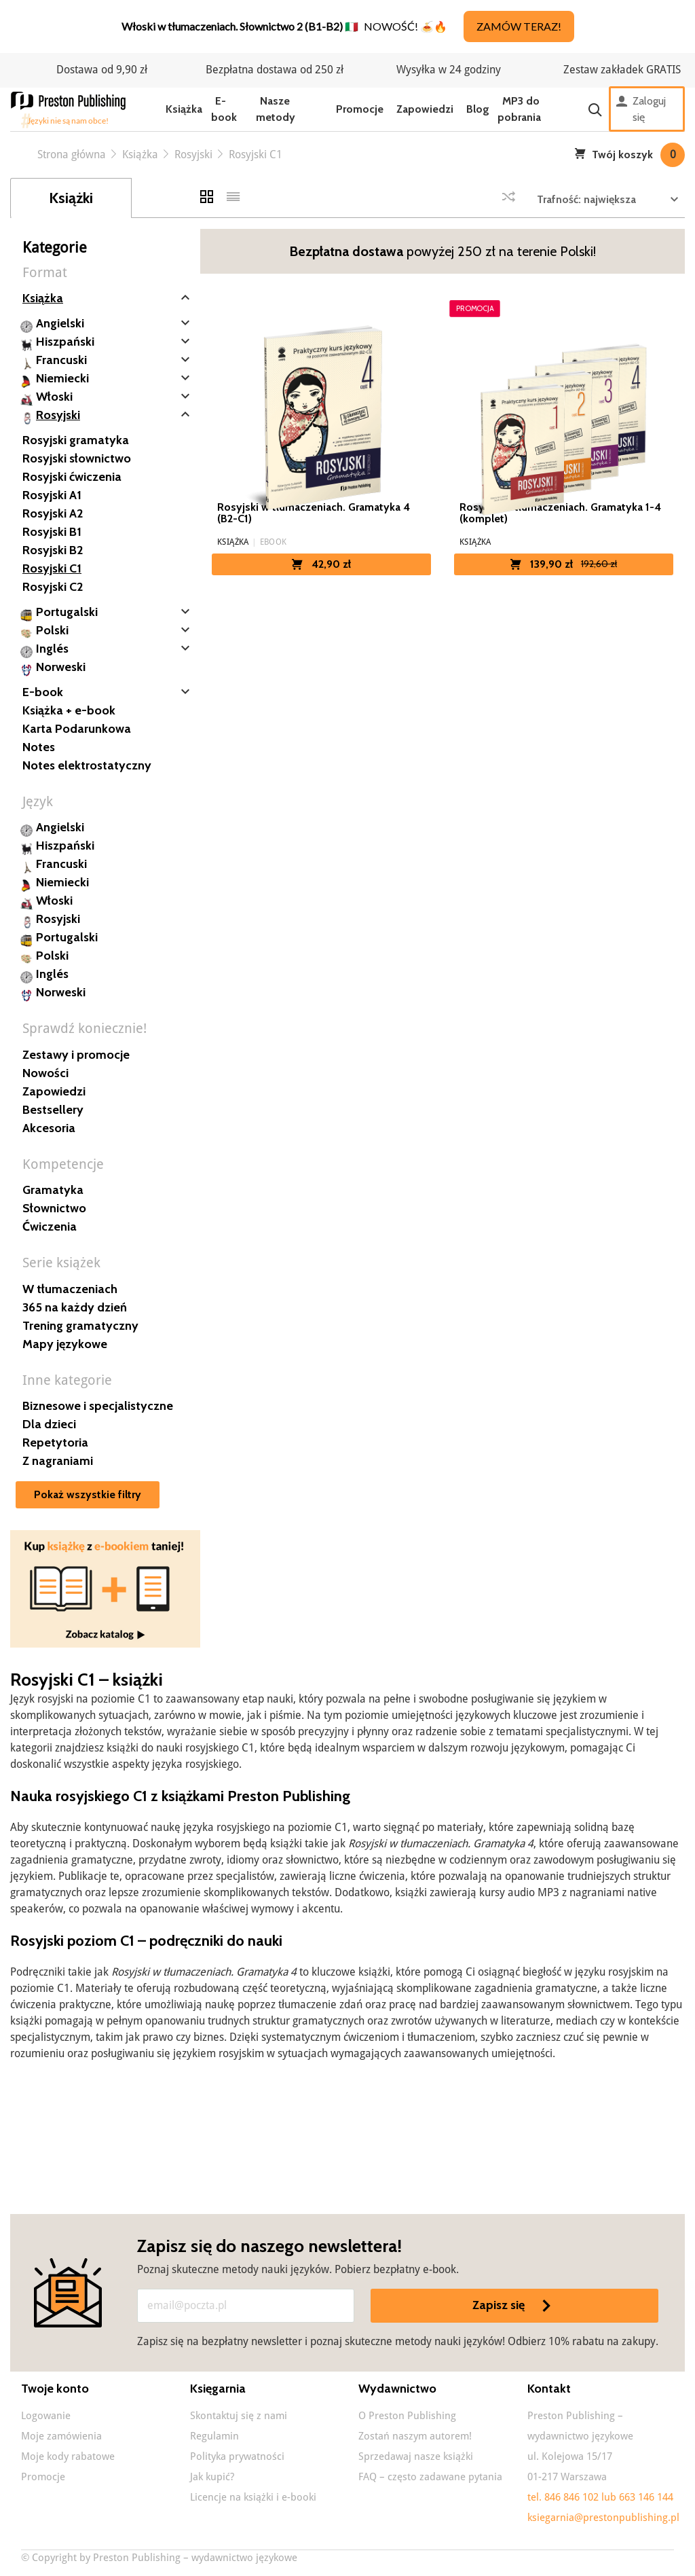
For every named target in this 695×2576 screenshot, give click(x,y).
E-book (224, 109)
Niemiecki (62, 378)
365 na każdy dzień (74, 1307)
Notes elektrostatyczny (86, 765)
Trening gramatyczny (80, 1325)
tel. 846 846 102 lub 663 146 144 (600, 2497)
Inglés (52, 648)
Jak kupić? (212, 2477)
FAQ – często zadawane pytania (430, 2477)
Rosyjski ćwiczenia (71, 476)
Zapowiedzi (424, 109)
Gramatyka (52, 1189)
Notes (38, 747)
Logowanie (46, 2416)
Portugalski (67, 611)
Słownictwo (54, 1208)
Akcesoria (48, 1128)
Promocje (359, 109)
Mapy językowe (64, 1344)
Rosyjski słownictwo (76, 458)
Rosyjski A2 (52, 513)
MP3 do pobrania (519, 109)
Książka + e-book (68, 710)
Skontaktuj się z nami (238, 2416)
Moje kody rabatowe (68, 2456)
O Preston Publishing (407, 2416)
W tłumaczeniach (69, 1289)
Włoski (54, 396)
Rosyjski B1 (51, 531)
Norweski (61, 666)
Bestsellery (52, 1109)
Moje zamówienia (61, 2436)
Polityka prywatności (237, 2456)
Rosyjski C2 (52, 586)
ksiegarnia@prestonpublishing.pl (603, 2517)
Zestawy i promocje (76, 1054)
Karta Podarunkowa (76, 728)
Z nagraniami (57, 1460)
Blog (477, 109)
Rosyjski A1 (51, 495)
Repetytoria (55, 1442)
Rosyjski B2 (52, 550)
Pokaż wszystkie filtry (87, 1494)
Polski (52, 630)
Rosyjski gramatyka (75, 440)
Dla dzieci (49, 1424)
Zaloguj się (641, 109)
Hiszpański (65, 341)
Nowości (45, 1073)
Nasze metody (275, 109)
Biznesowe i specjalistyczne (97, 1405)
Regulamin (214, 2436)
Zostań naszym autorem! (415, 2436)
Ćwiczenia (49, 1226)
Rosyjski (58, 414)
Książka (184, 109)
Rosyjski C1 (51, 568)
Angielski (60, 323)
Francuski (61, 359)
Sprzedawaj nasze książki (415, 2456)
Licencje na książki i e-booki (253, 2497)
